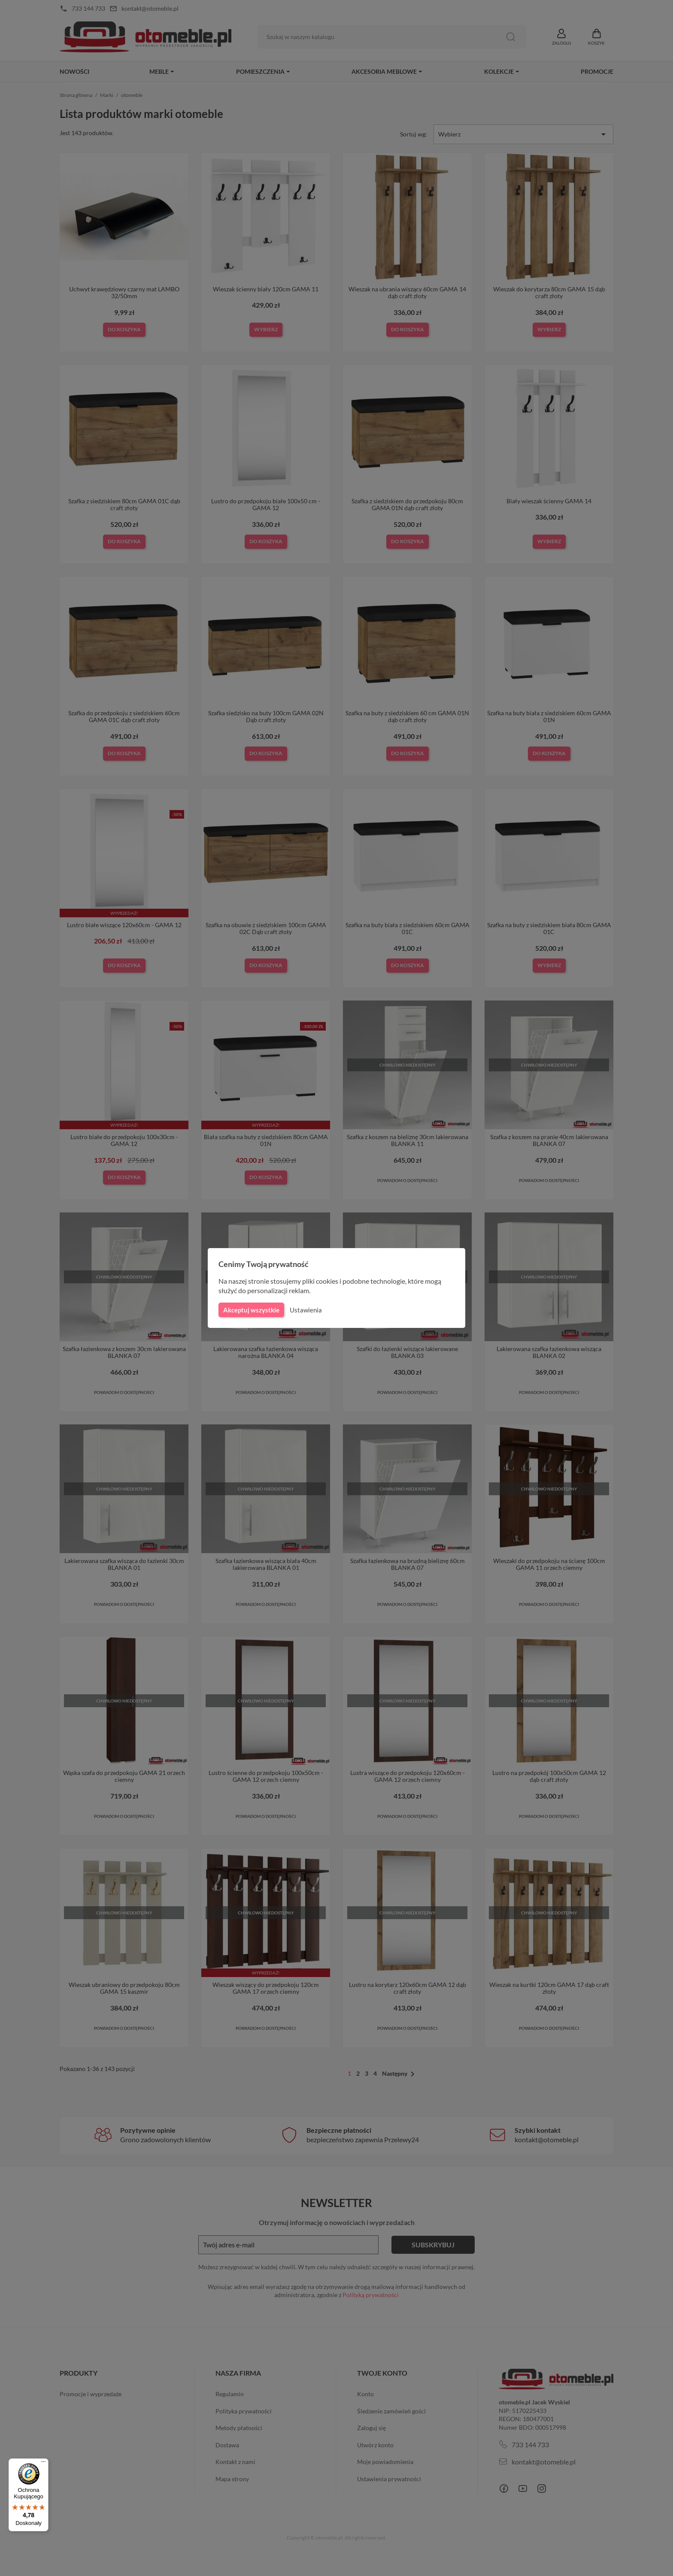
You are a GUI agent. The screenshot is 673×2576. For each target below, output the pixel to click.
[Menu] (43, 2463)
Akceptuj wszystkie (250, 1310)
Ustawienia (304, 1310)
